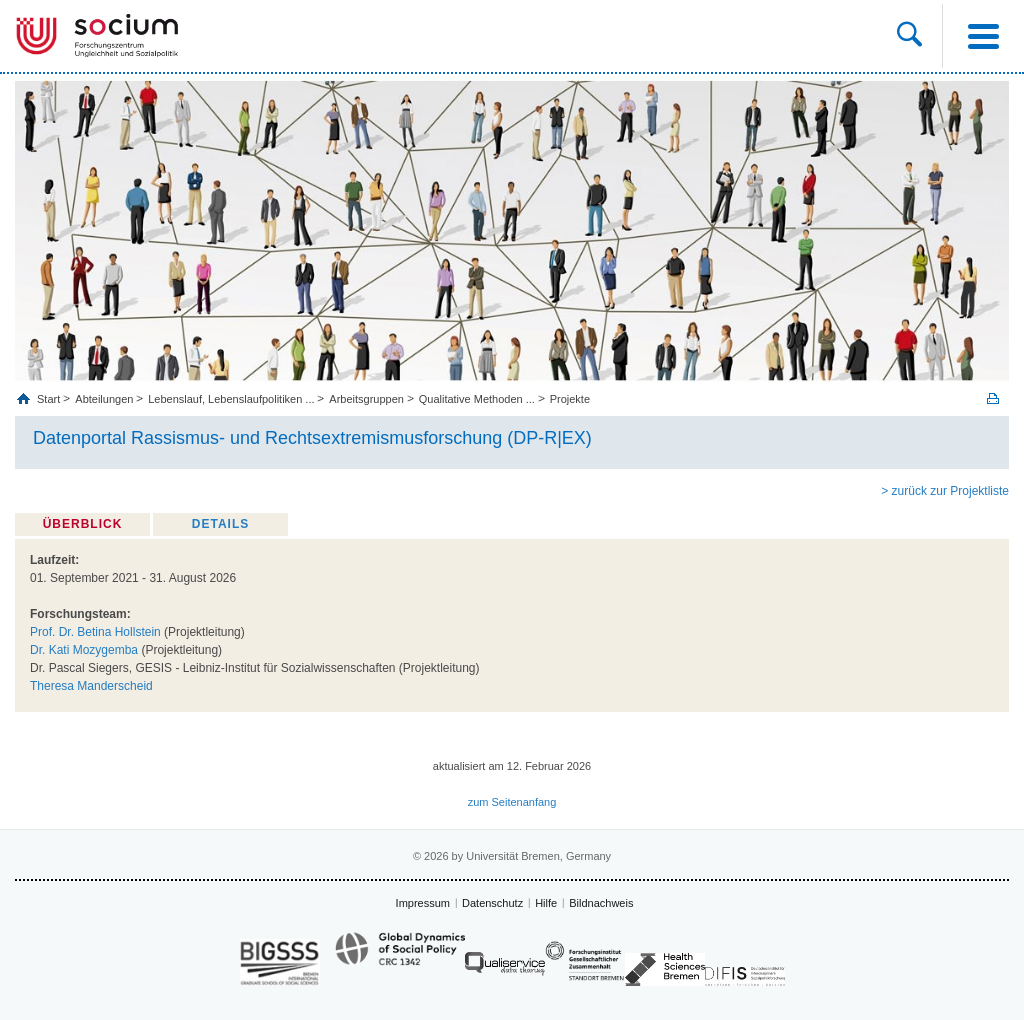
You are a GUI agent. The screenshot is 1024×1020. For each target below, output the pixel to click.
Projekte (570, 399)
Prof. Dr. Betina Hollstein (95, 632)
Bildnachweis (601, 903)
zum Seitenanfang (512, 802)
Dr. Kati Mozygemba (84, 650)
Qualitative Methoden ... (477, 399)
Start (50, 399)
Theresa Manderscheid (91, 686)
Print (993, 398)
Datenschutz (492, 903)
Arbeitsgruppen (366, 399)
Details (220, 524)
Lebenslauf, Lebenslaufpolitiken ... (231, 399)
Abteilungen (104, 399)
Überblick (83, 524)
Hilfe (546, 903)
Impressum (423, 903)
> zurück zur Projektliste (945, 491)
